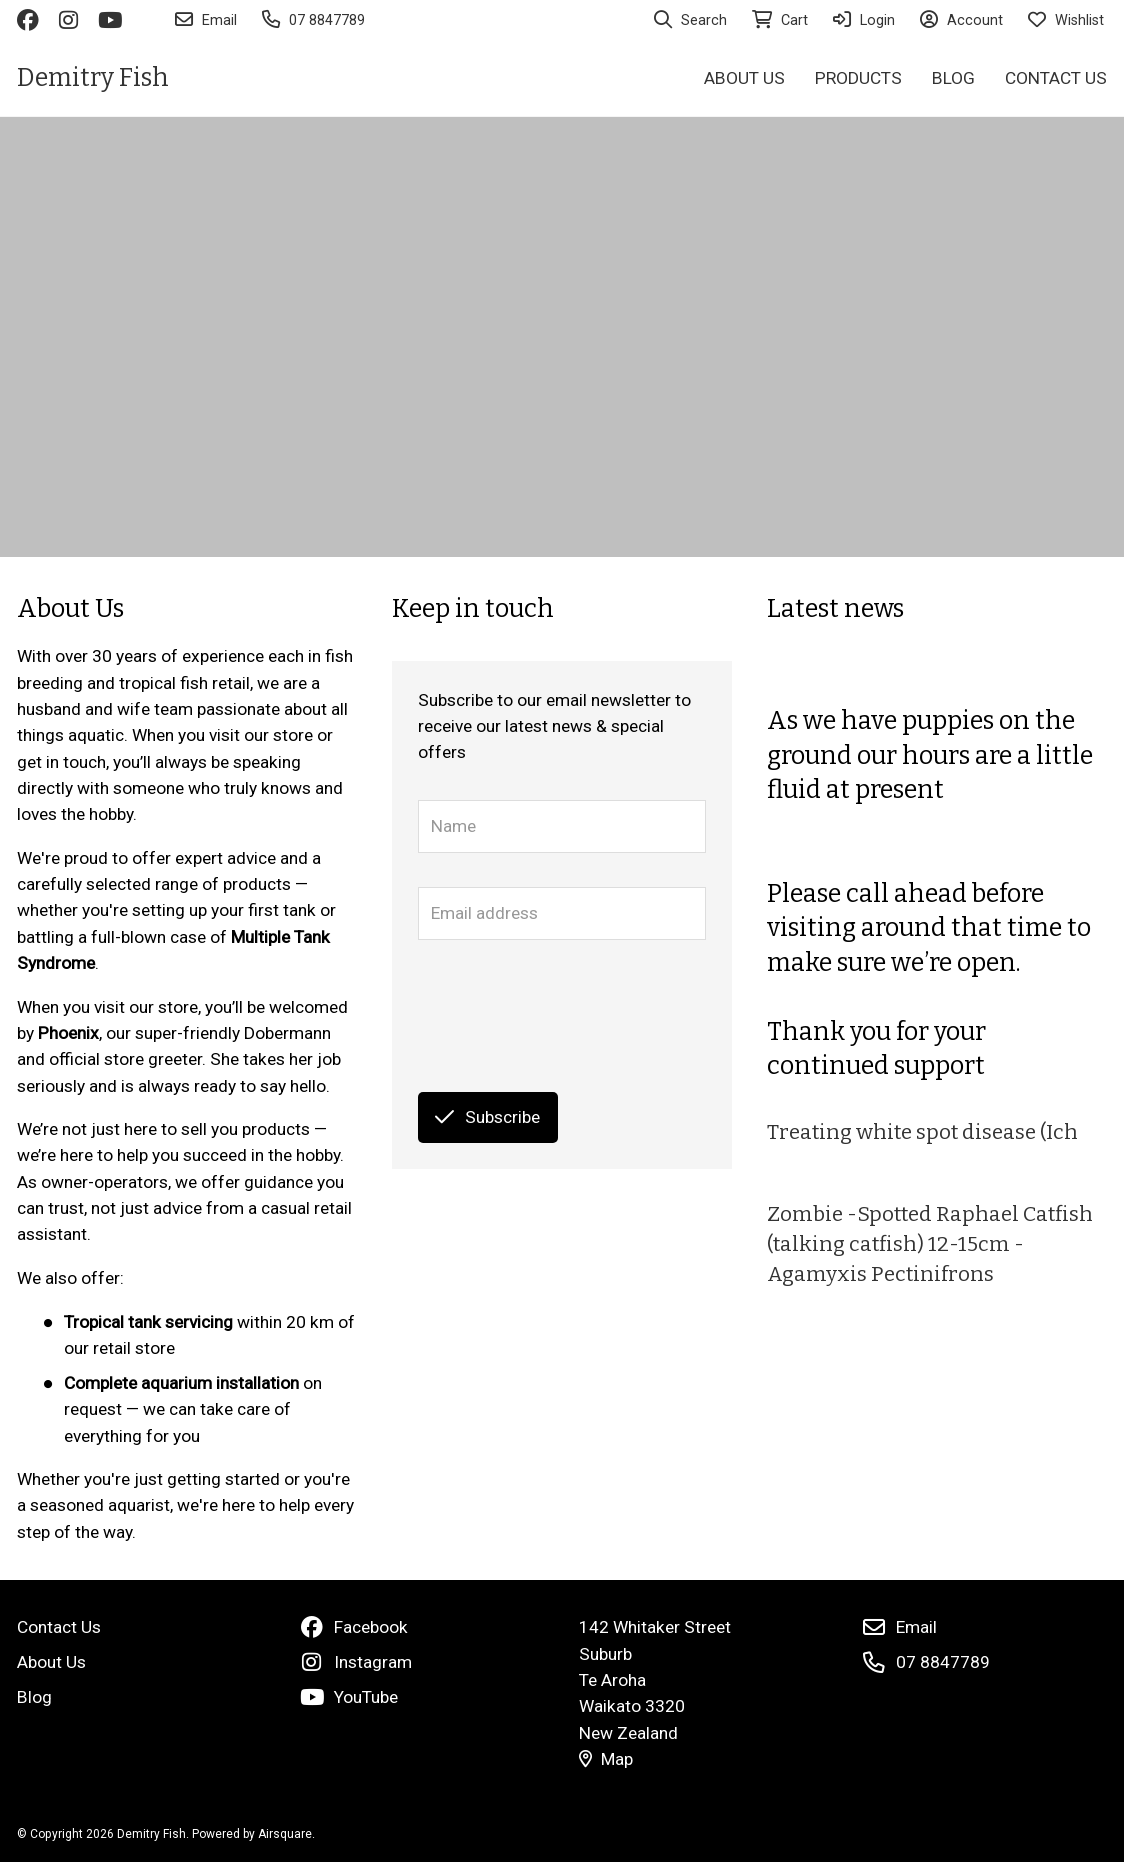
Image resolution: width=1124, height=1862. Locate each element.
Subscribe (487, 1117)
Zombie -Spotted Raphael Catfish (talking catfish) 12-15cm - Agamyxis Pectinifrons (930, 1244)
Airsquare (285, 1834)
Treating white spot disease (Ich (922, 1132)
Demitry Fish (93, 78)
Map (606, 1759)
